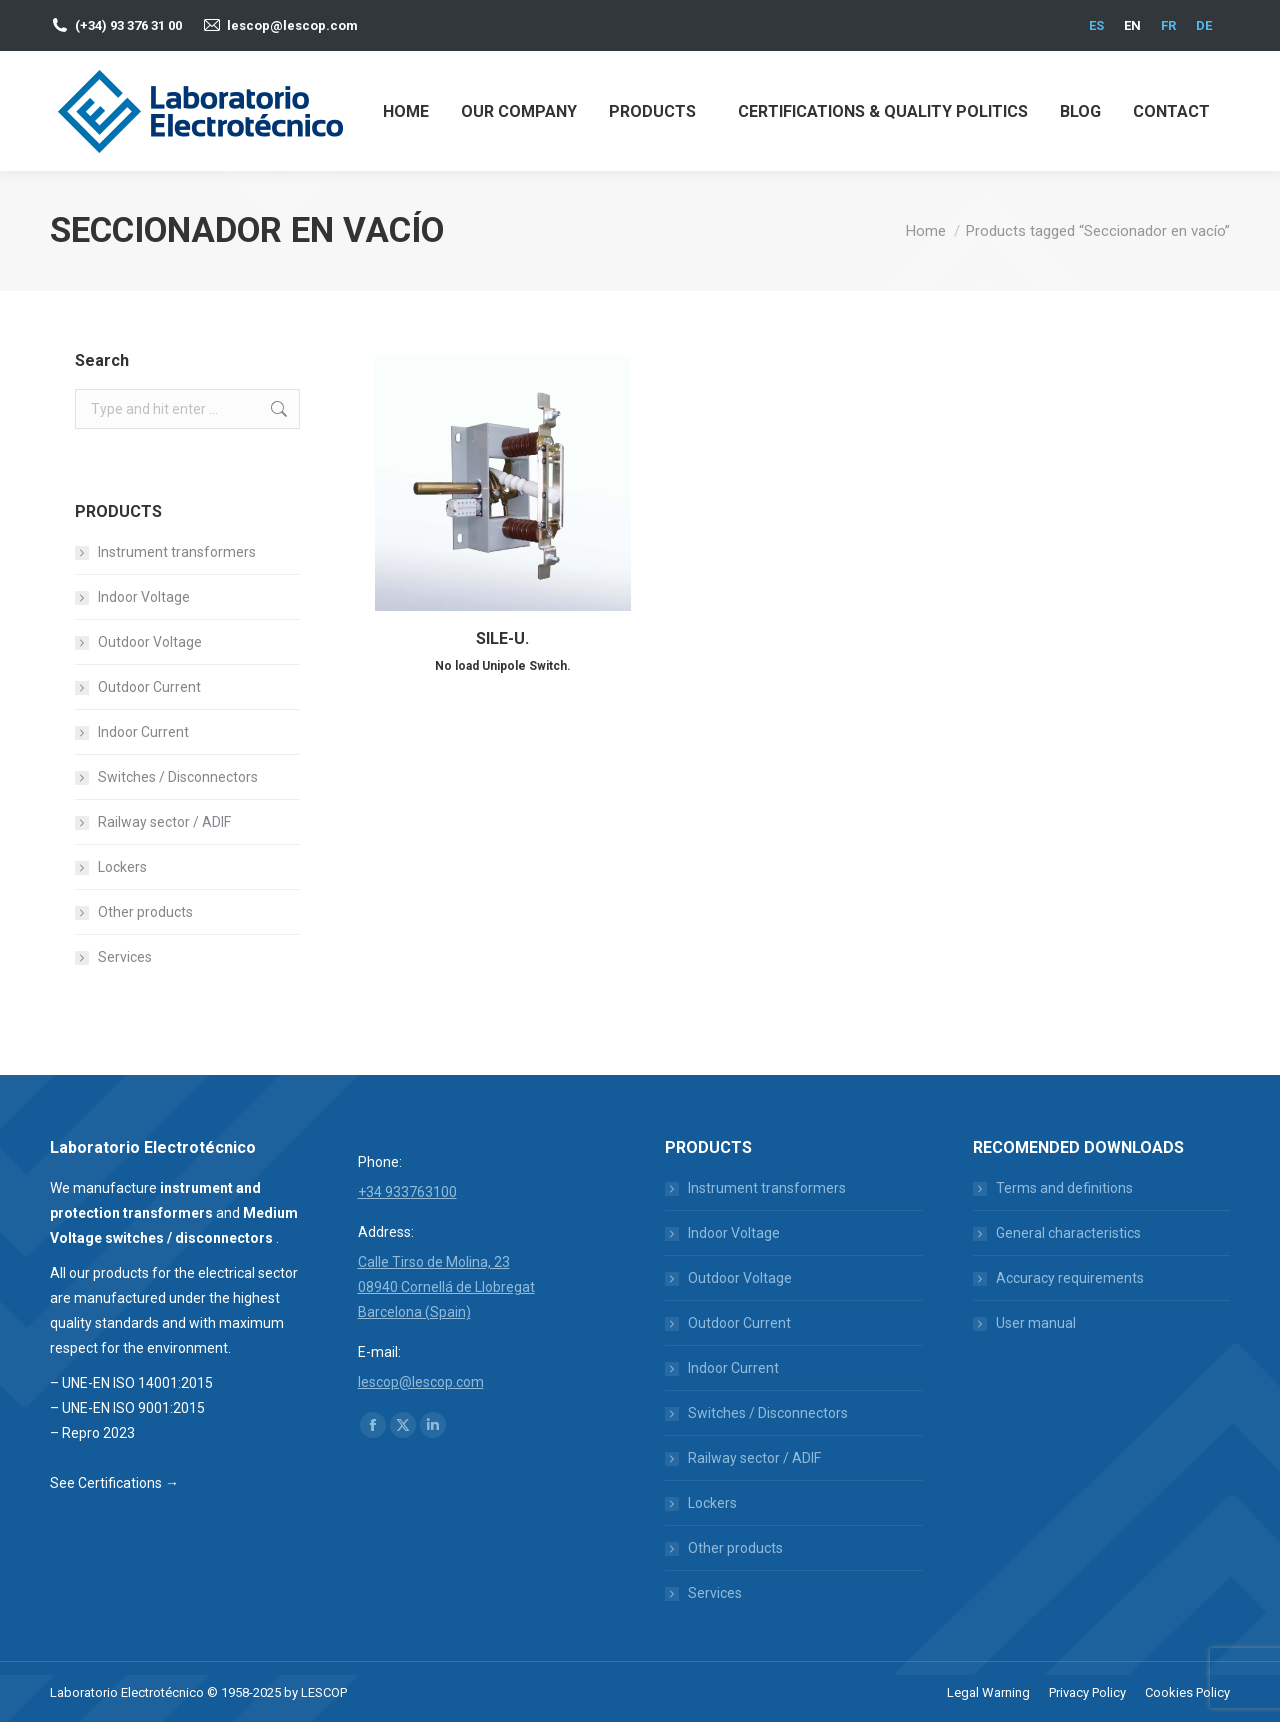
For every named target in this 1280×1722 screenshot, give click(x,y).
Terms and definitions (1064, 1188)
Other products (145, 912)
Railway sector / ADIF (164, 822)
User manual (1036, 1323)
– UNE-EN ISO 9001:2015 (127, 1408)
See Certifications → (114, 1483)
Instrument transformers (177, 552)
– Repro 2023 (92, 1433)
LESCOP (324, 1692)
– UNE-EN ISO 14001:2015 (131, 1383)
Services (125, 957)
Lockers (122, 867)
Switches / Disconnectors (178, 777)
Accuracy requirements (1070, 1278)
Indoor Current (143, 732)
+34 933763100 (407, 1192)
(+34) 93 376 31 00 (128, 25)
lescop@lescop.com (292, 25)
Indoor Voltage (144, 597)
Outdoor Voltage (150, 642)
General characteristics (1068, 1233)
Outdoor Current (149, 687)
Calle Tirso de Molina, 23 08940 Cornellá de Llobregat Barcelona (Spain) (446, 1287)
